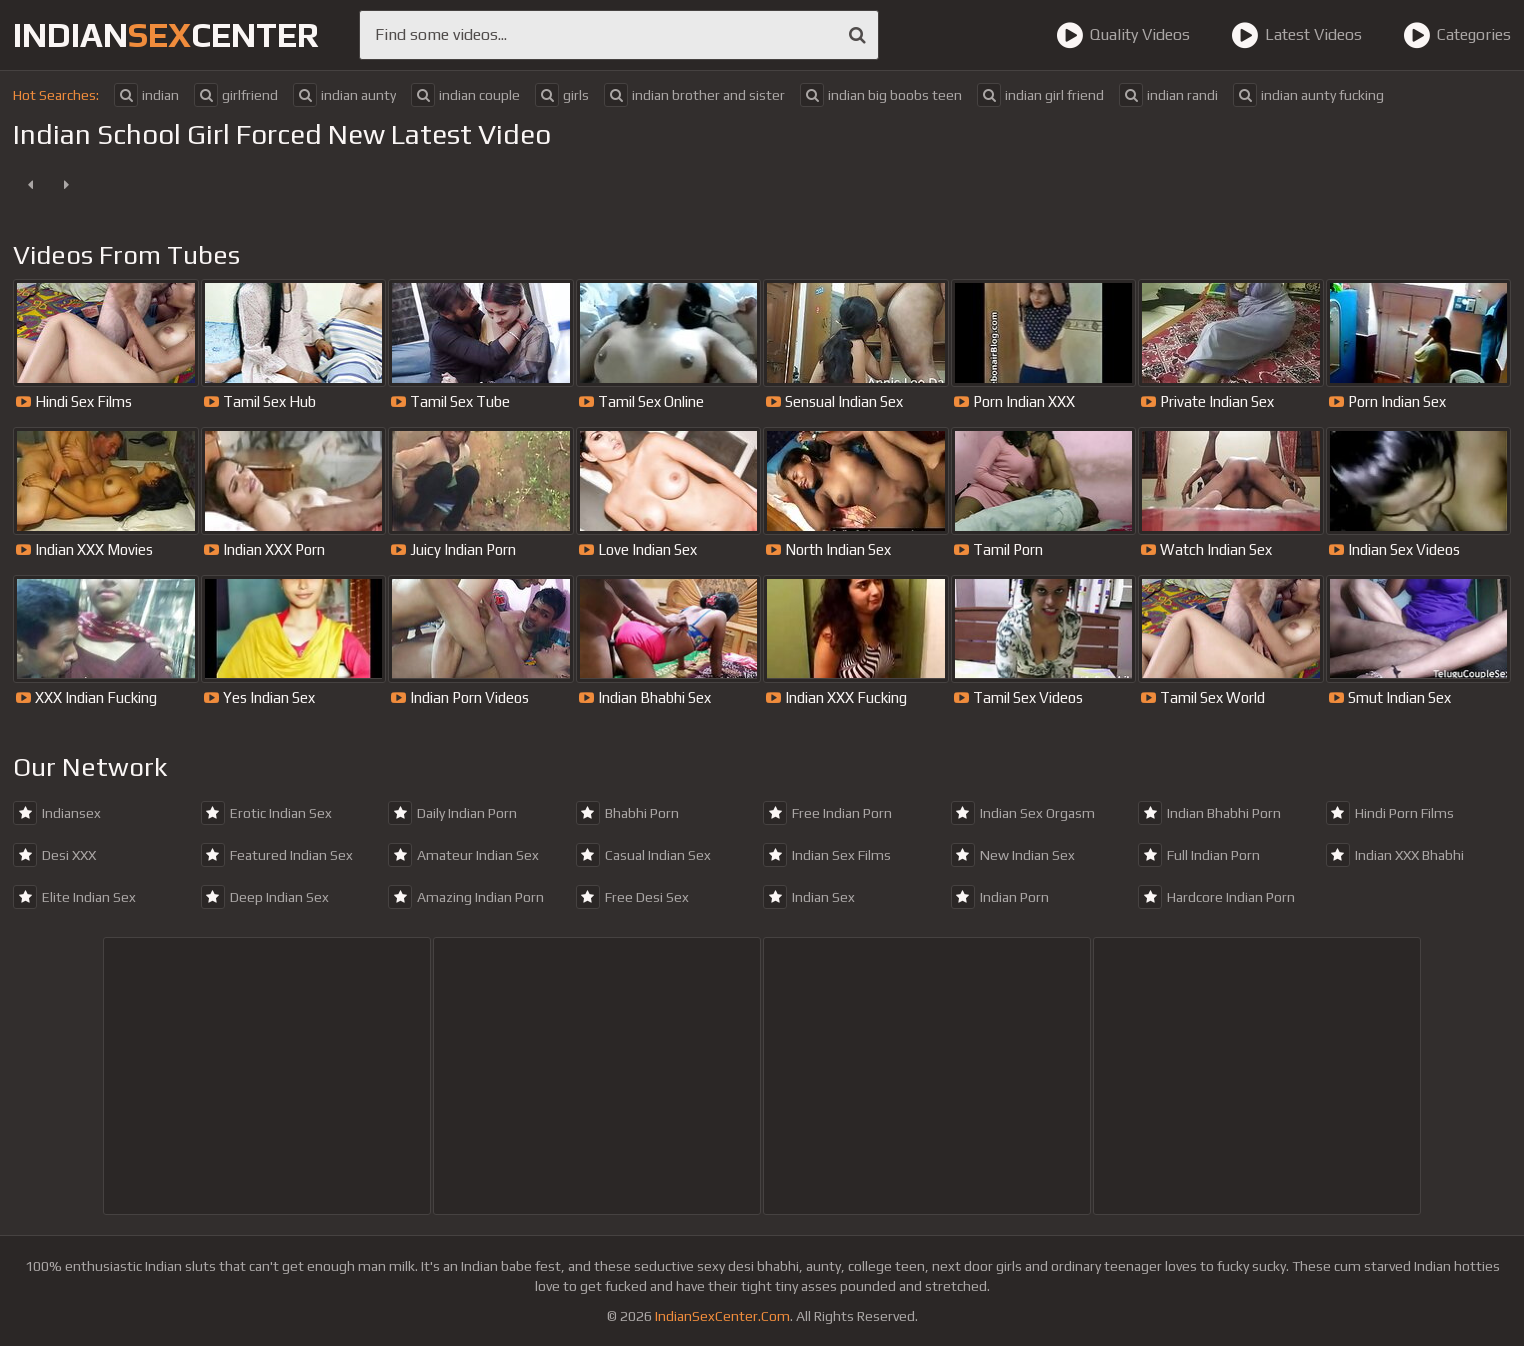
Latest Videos (1296, 35)
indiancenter (166, 34)
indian (146, 95)
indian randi (1168, 95)
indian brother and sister (694, 95)
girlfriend (236, 95)
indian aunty (344, 95)
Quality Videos (1123, 35)
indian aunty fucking (1308, 95)
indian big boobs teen (881, 95)
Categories (1457, 35)
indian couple (465, 95)
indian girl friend (1040, 95)
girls (562, 95)
